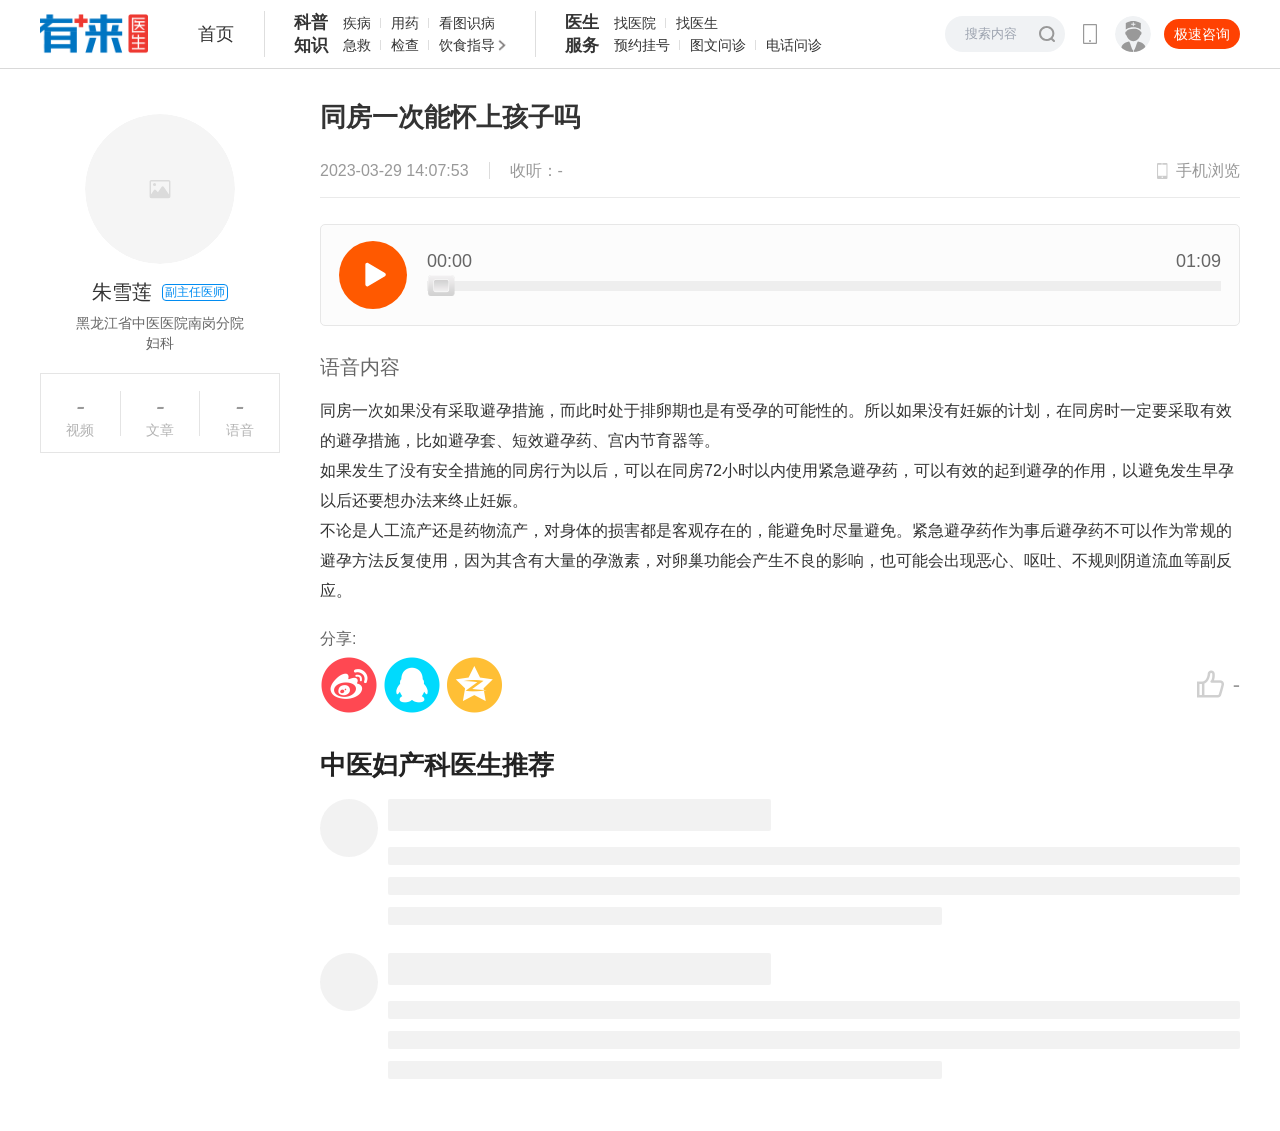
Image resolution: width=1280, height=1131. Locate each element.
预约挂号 (642, 45)
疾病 (357, 23)
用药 (405, 23)
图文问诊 (718, 45)
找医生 (697, 23)
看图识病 (467, 23)
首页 (216, 34)
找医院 (635, 23)
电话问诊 (794, 45)
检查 (405, 45)
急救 (357, 45)
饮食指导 (467, 45)
